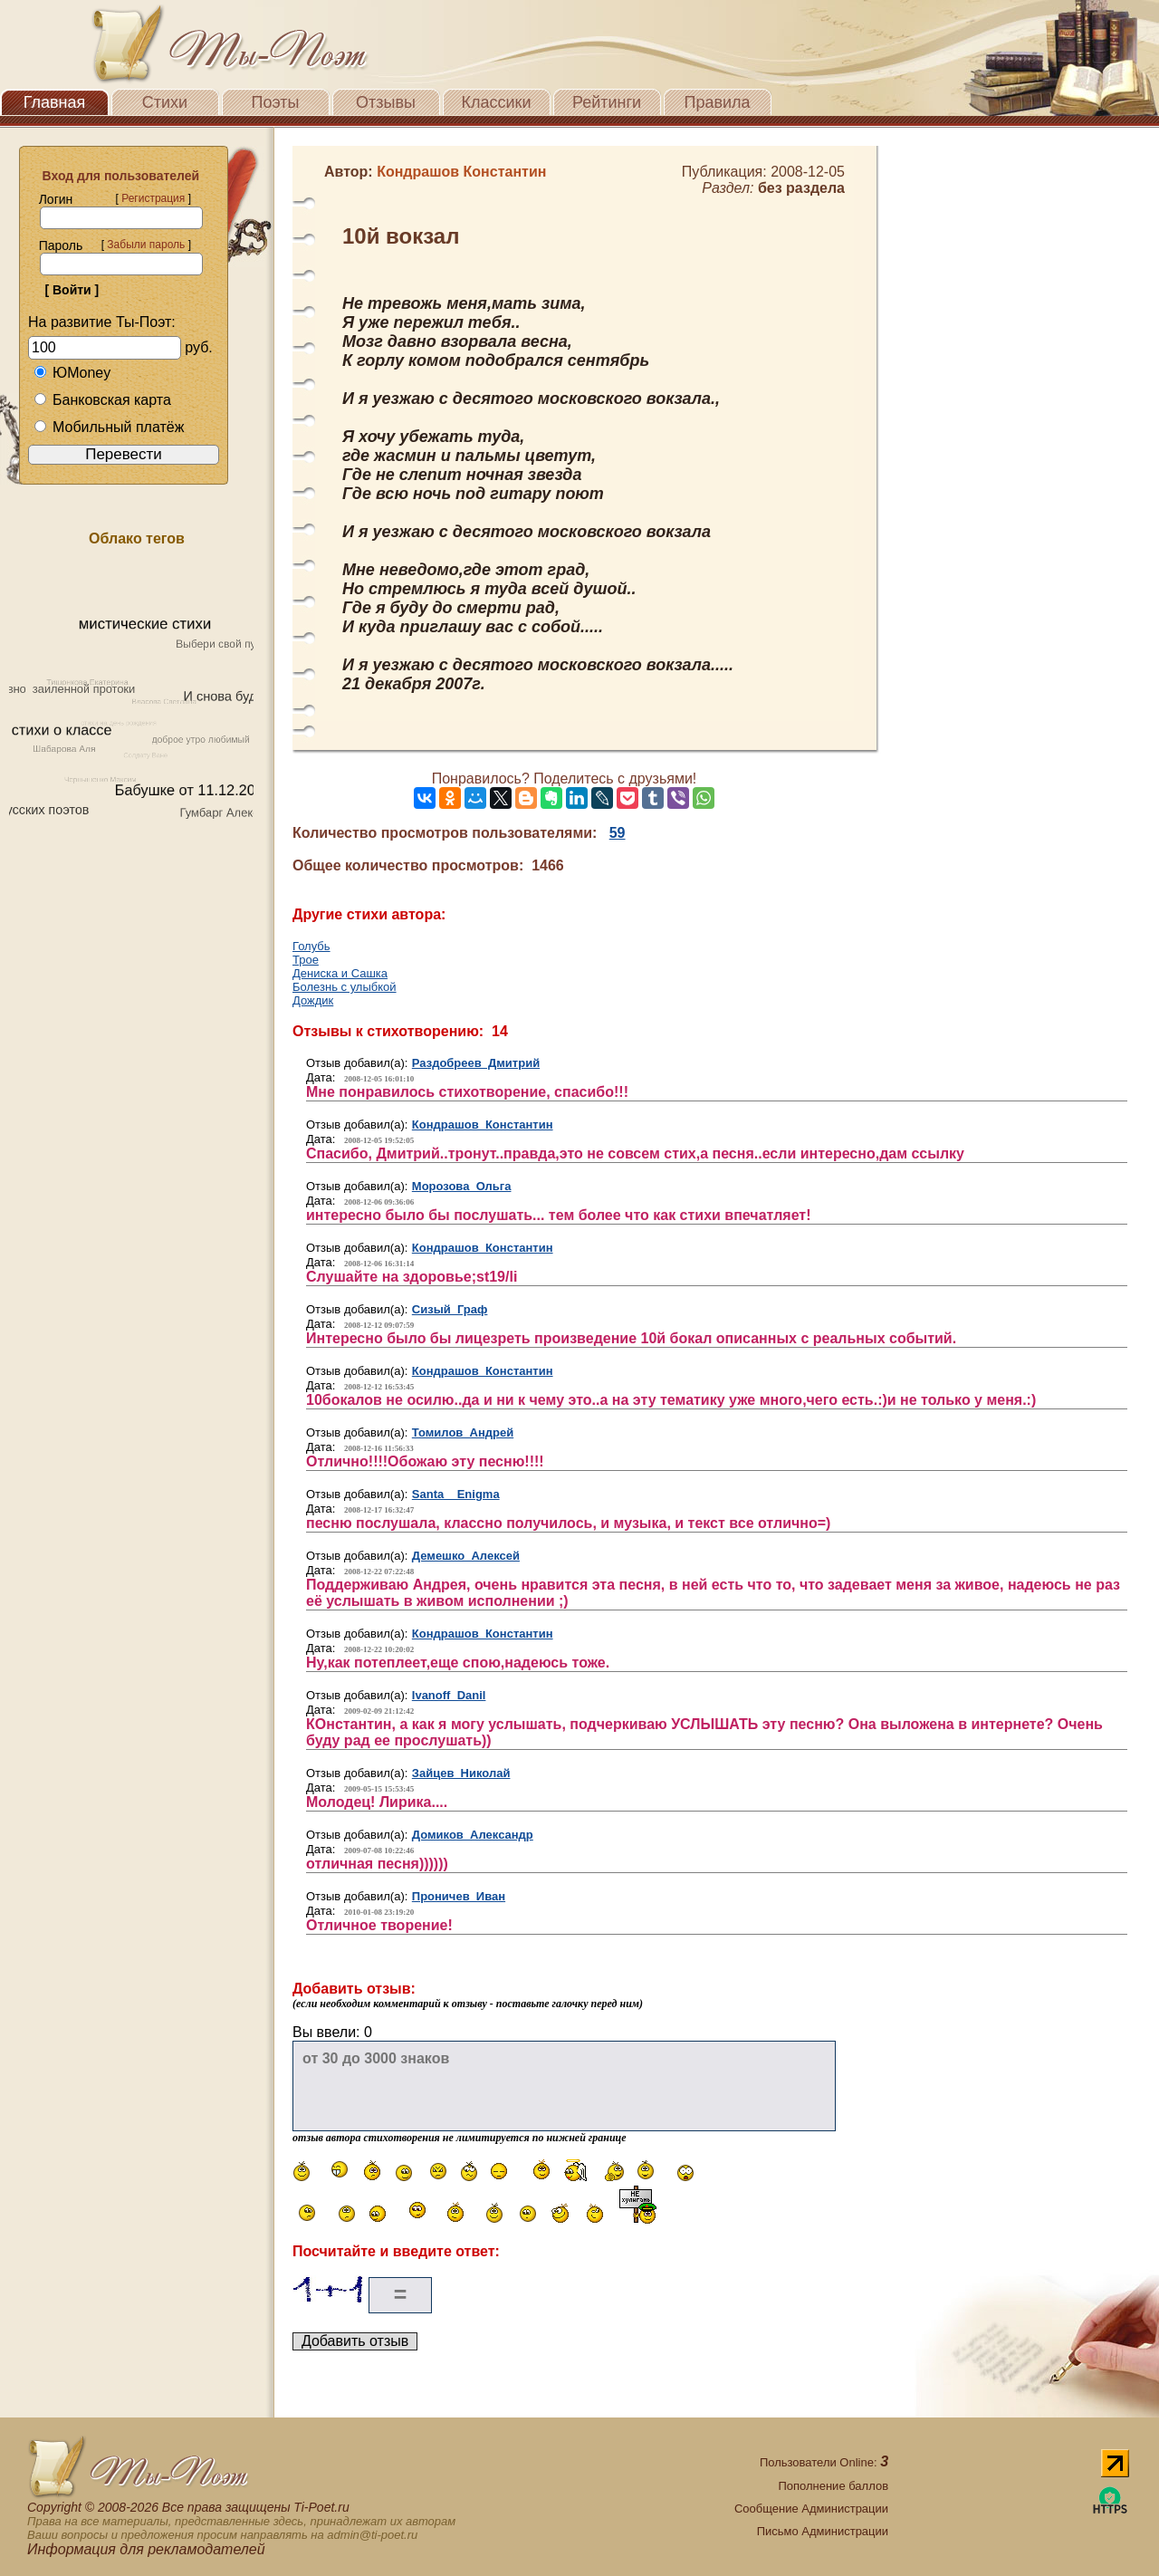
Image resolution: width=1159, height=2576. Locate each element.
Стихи (164, 102)
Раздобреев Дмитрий (476, 1063)
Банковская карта (102, 400)
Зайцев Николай (461, 1773)
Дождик (312, 1000)
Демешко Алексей (466, 1555)
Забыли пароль (146, 244)
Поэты (276, 102)
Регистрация (153, 198)
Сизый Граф (450, 1309)
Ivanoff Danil (449, 1695)
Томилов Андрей (462, 1432)
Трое (305, 959)
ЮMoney (72, 372)
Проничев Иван (458, 1896)
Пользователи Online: (824, 2462)
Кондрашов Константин (482, 1124)
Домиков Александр (472, 1834)
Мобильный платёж (109, 427)
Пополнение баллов (833, 2486)
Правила (717, 102)
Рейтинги (606, 102)
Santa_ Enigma (456, 1494)
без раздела (801, 188)
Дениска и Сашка (340, 973)
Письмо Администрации (822, 2531)
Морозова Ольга (462, 1186)
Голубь (311, 946)
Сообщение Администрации (811, 2508)
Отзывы (386, 102)
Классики (497, 102)
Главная (55, 102)
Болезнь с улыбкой (344, 987)
